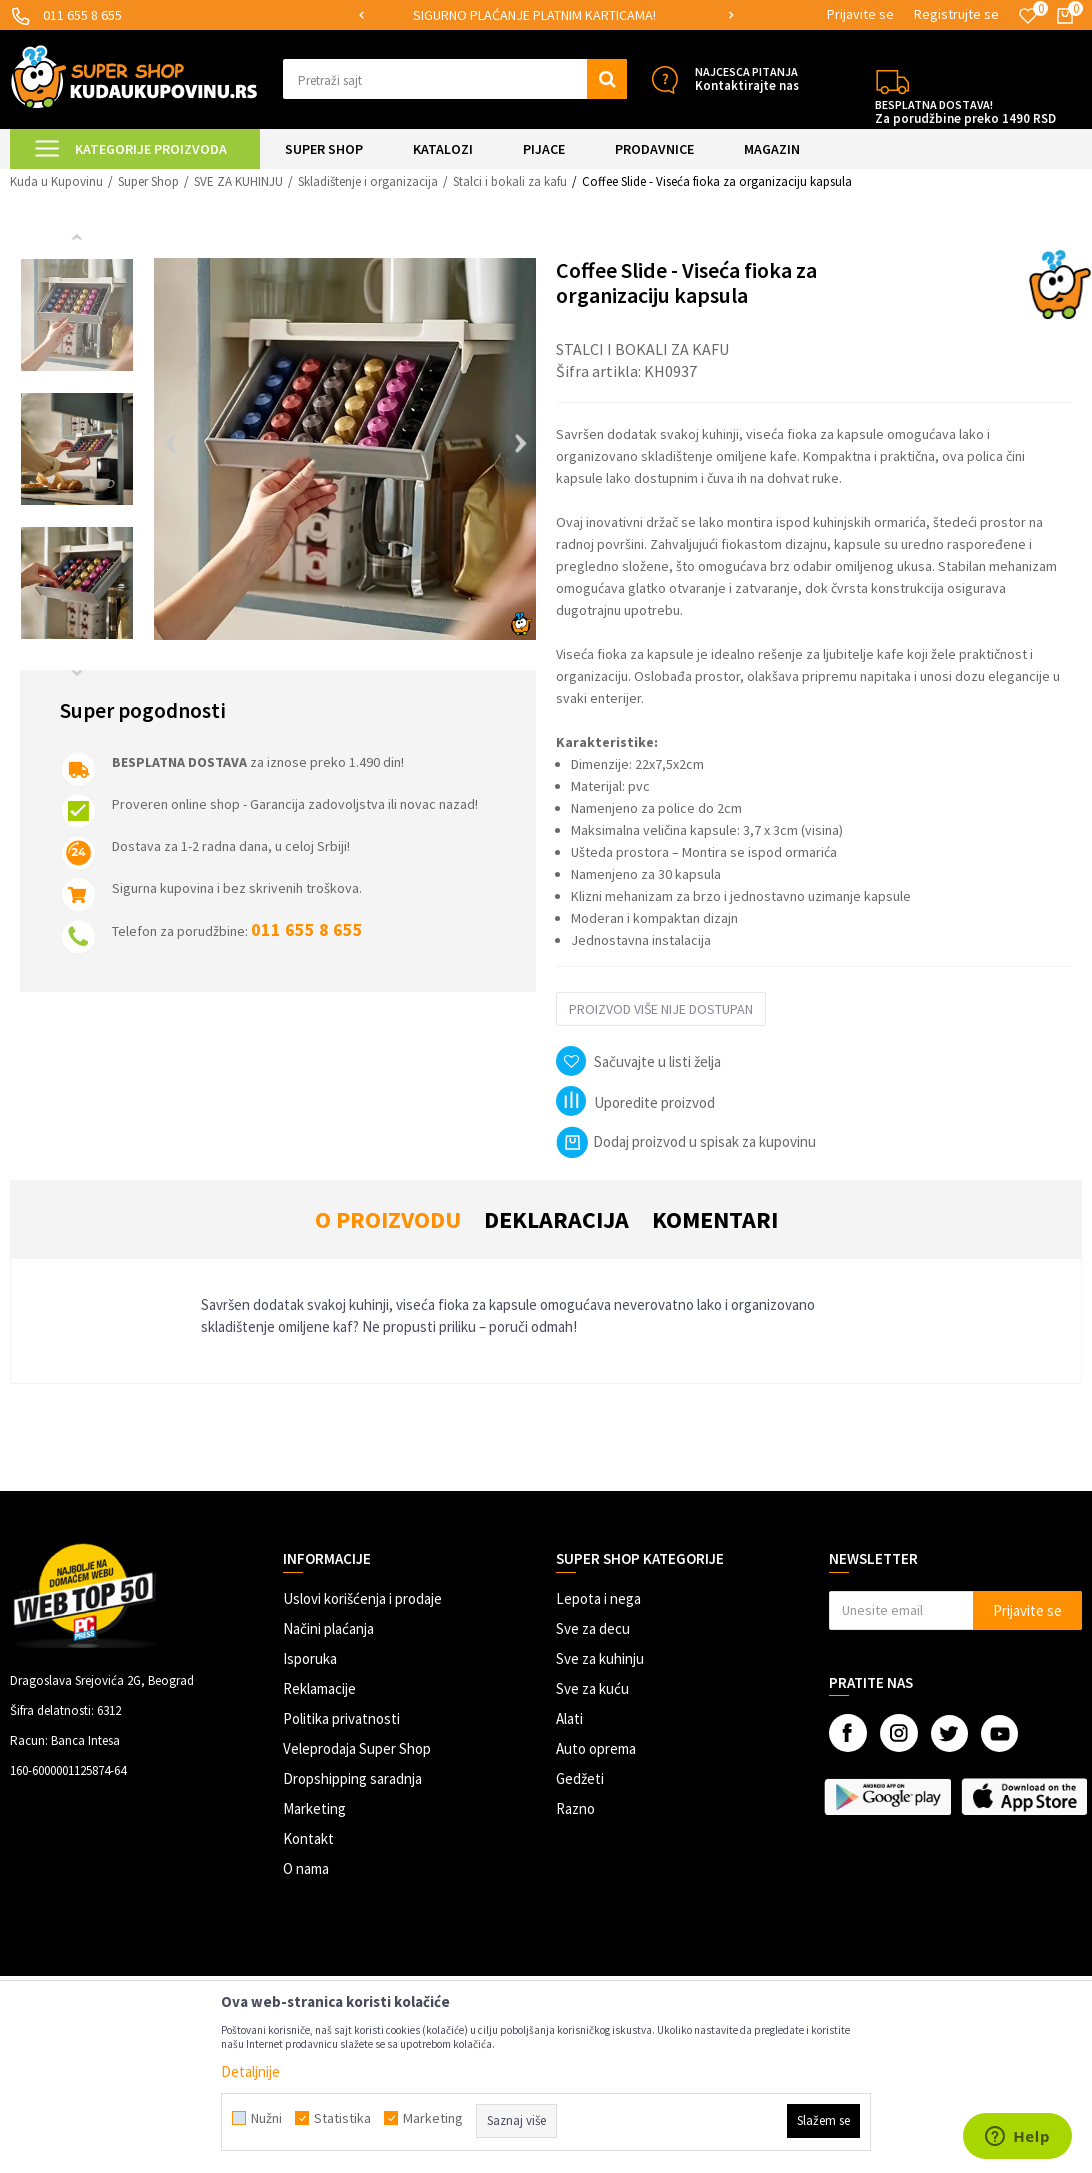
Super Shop (148, 181)
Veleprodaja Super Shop (357, 1748)
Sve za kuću (592, 1688)
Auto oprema (596, 1748)
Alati (569, 1718)
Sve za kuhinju (600, 1658)
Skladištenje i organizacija (368, 181)
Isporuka (310, 1658)
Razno (575, 1808)
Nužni (266, 2118)
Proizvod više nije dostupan (661, 1009)
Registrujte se (956, 14)
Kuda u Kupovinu (56, 181)
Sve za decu (593, 1628)
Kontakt (308, 1838)
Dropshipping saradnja (352, 1778)
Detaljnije (250, 2071)
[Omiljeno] (1028, 16)
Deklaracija (556, 1219)
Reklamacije (319, 1688)
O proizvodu (388, 1219)
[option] (546, 15)
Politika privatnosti (341, 1718)
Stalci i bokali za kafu (510, 181)
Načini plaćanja (328, 1628)
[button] (455, 79)
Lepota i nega (598, 1598)
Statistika (342, 2118)
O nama (306, 1868)
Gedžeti (580, 1778)
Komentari (715, 1219)
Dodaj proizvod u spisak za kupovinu (686, 1141)
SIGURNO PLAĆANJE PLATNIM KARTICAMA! (544, 15)
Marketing (314, 1808)
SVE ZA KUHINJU (238, 181)
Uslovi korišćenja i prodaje (362, 1598)
